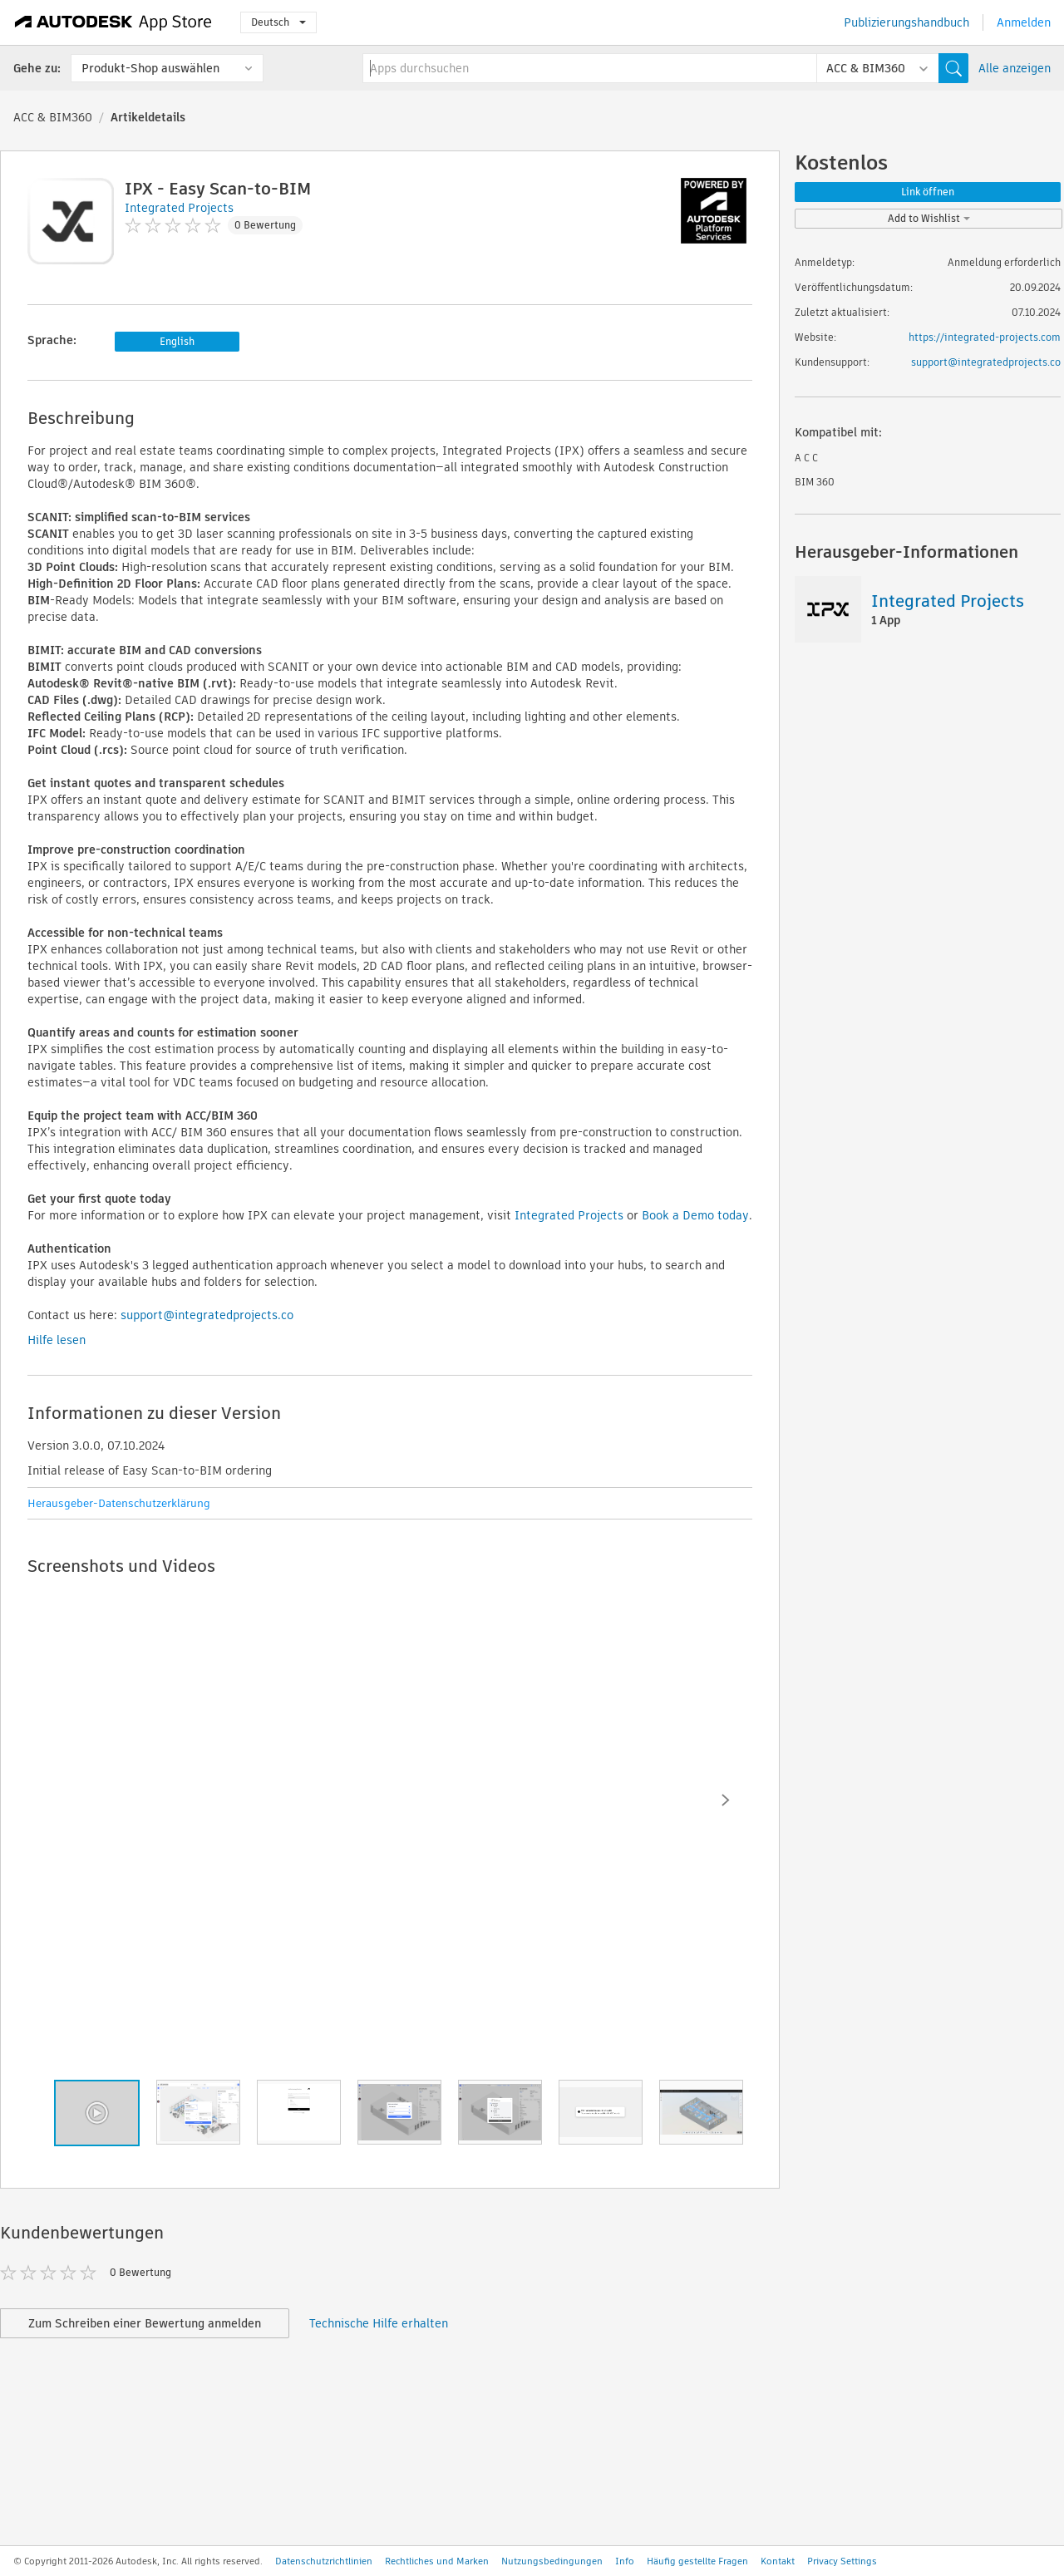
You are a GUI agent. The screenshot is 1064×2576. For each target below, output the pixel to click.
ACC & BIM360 (52, 117)
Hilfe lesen (56, 1340)
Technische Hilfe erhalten (378, 2323)
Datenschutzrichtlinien (323, 2561)
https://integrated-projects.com (985, 337)
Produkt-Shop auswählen (150, 68)
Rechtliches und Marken (437, 2561)
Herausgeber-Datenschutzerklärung (118, 1503)
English (177, 341)
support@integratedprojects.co (207, 1315)
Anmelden (1024, 22)
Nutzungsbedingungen (552, 2561)
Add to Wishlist (929, 218)
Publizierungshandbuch (906, 22)
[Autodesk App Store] (113, 22)
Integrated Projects (569, 1215)
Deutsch (278, 22)
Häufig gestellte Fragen (697, 2561)
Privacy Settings (842, 2561)
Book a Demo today (695, 1215)
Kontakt (778, 2561)
